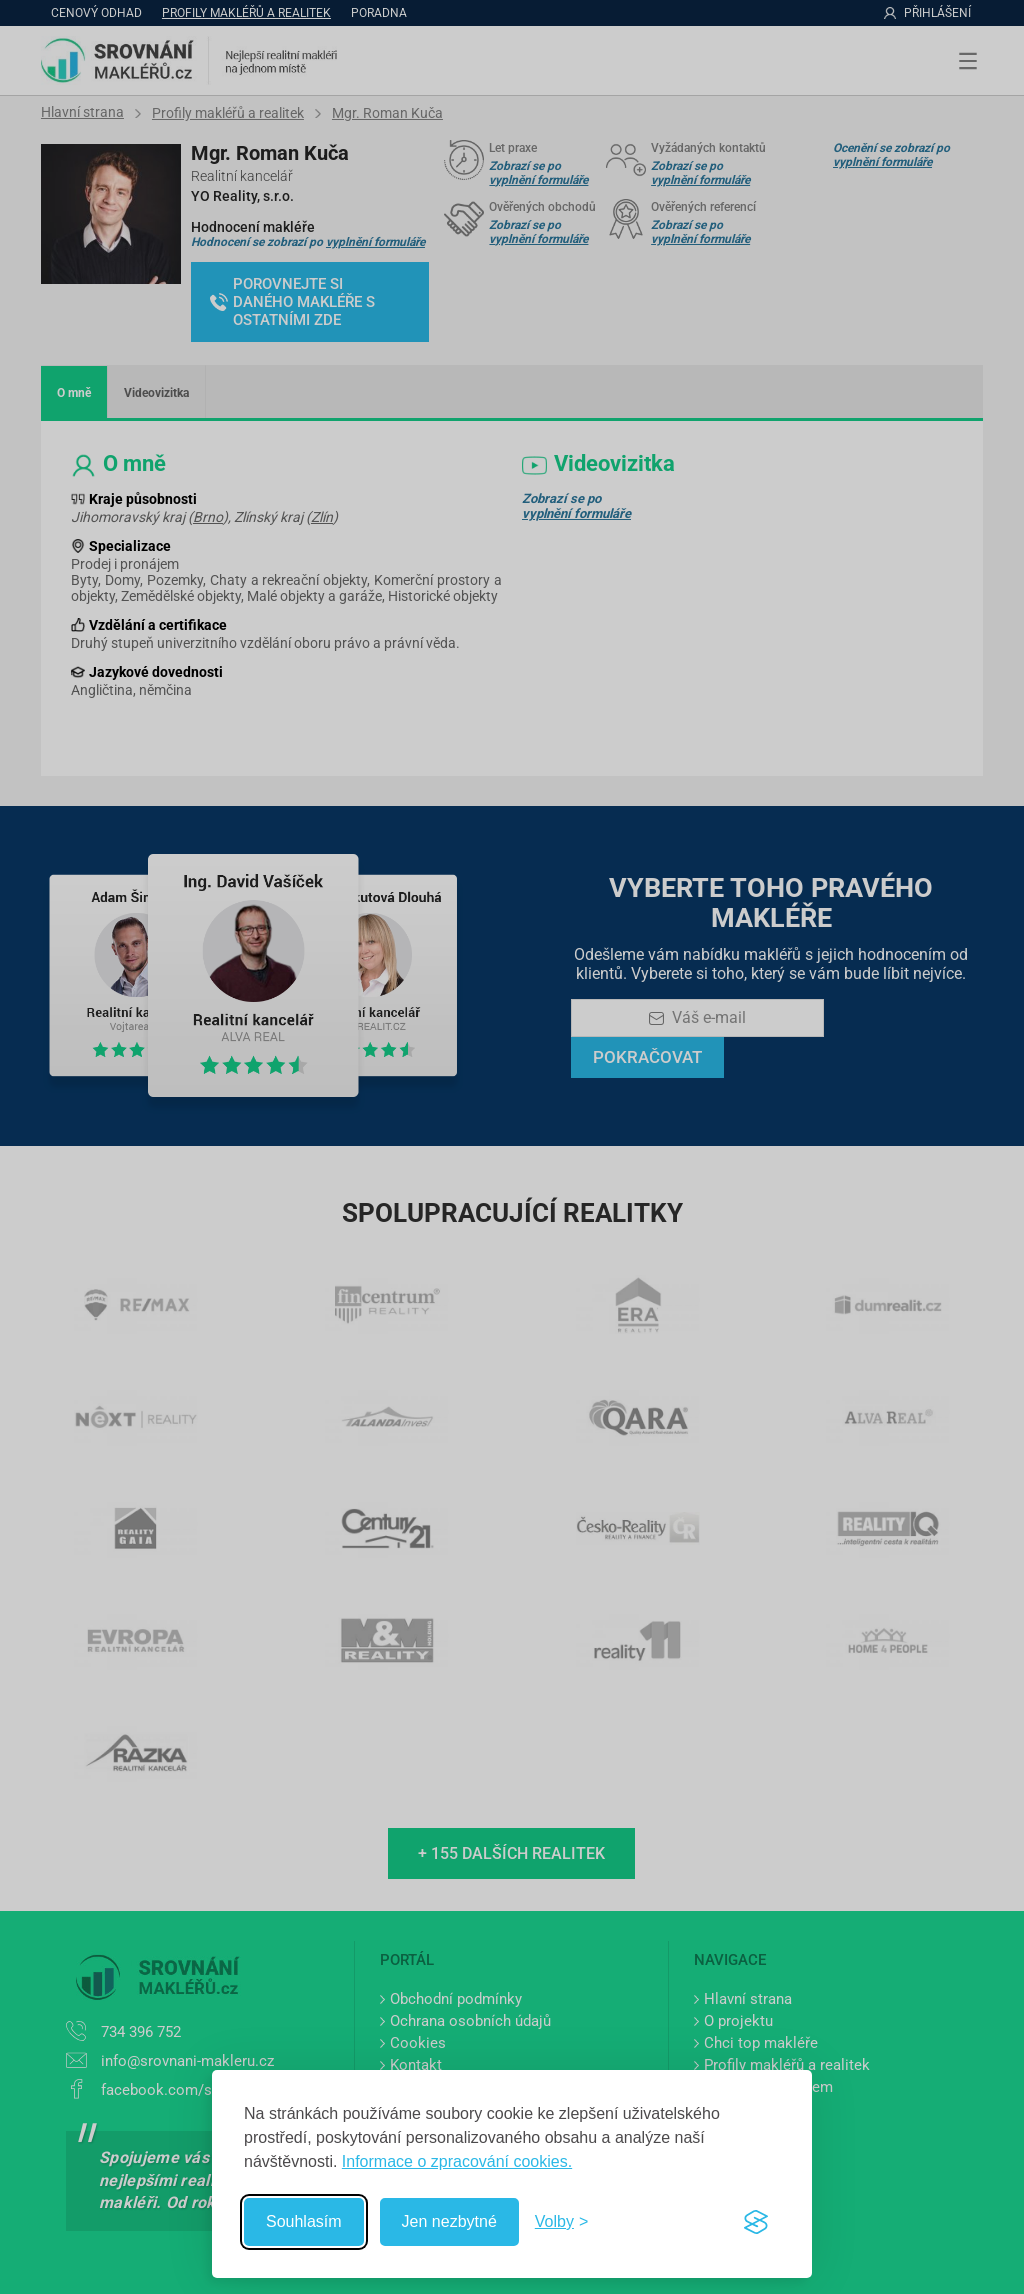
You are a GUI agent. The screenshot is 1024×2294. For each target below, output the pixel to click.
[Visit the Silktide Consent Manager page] (756, 2222)
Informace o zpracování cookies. (457, 2161)
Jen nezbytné (449, 2221)
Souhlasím (304, 2221)
